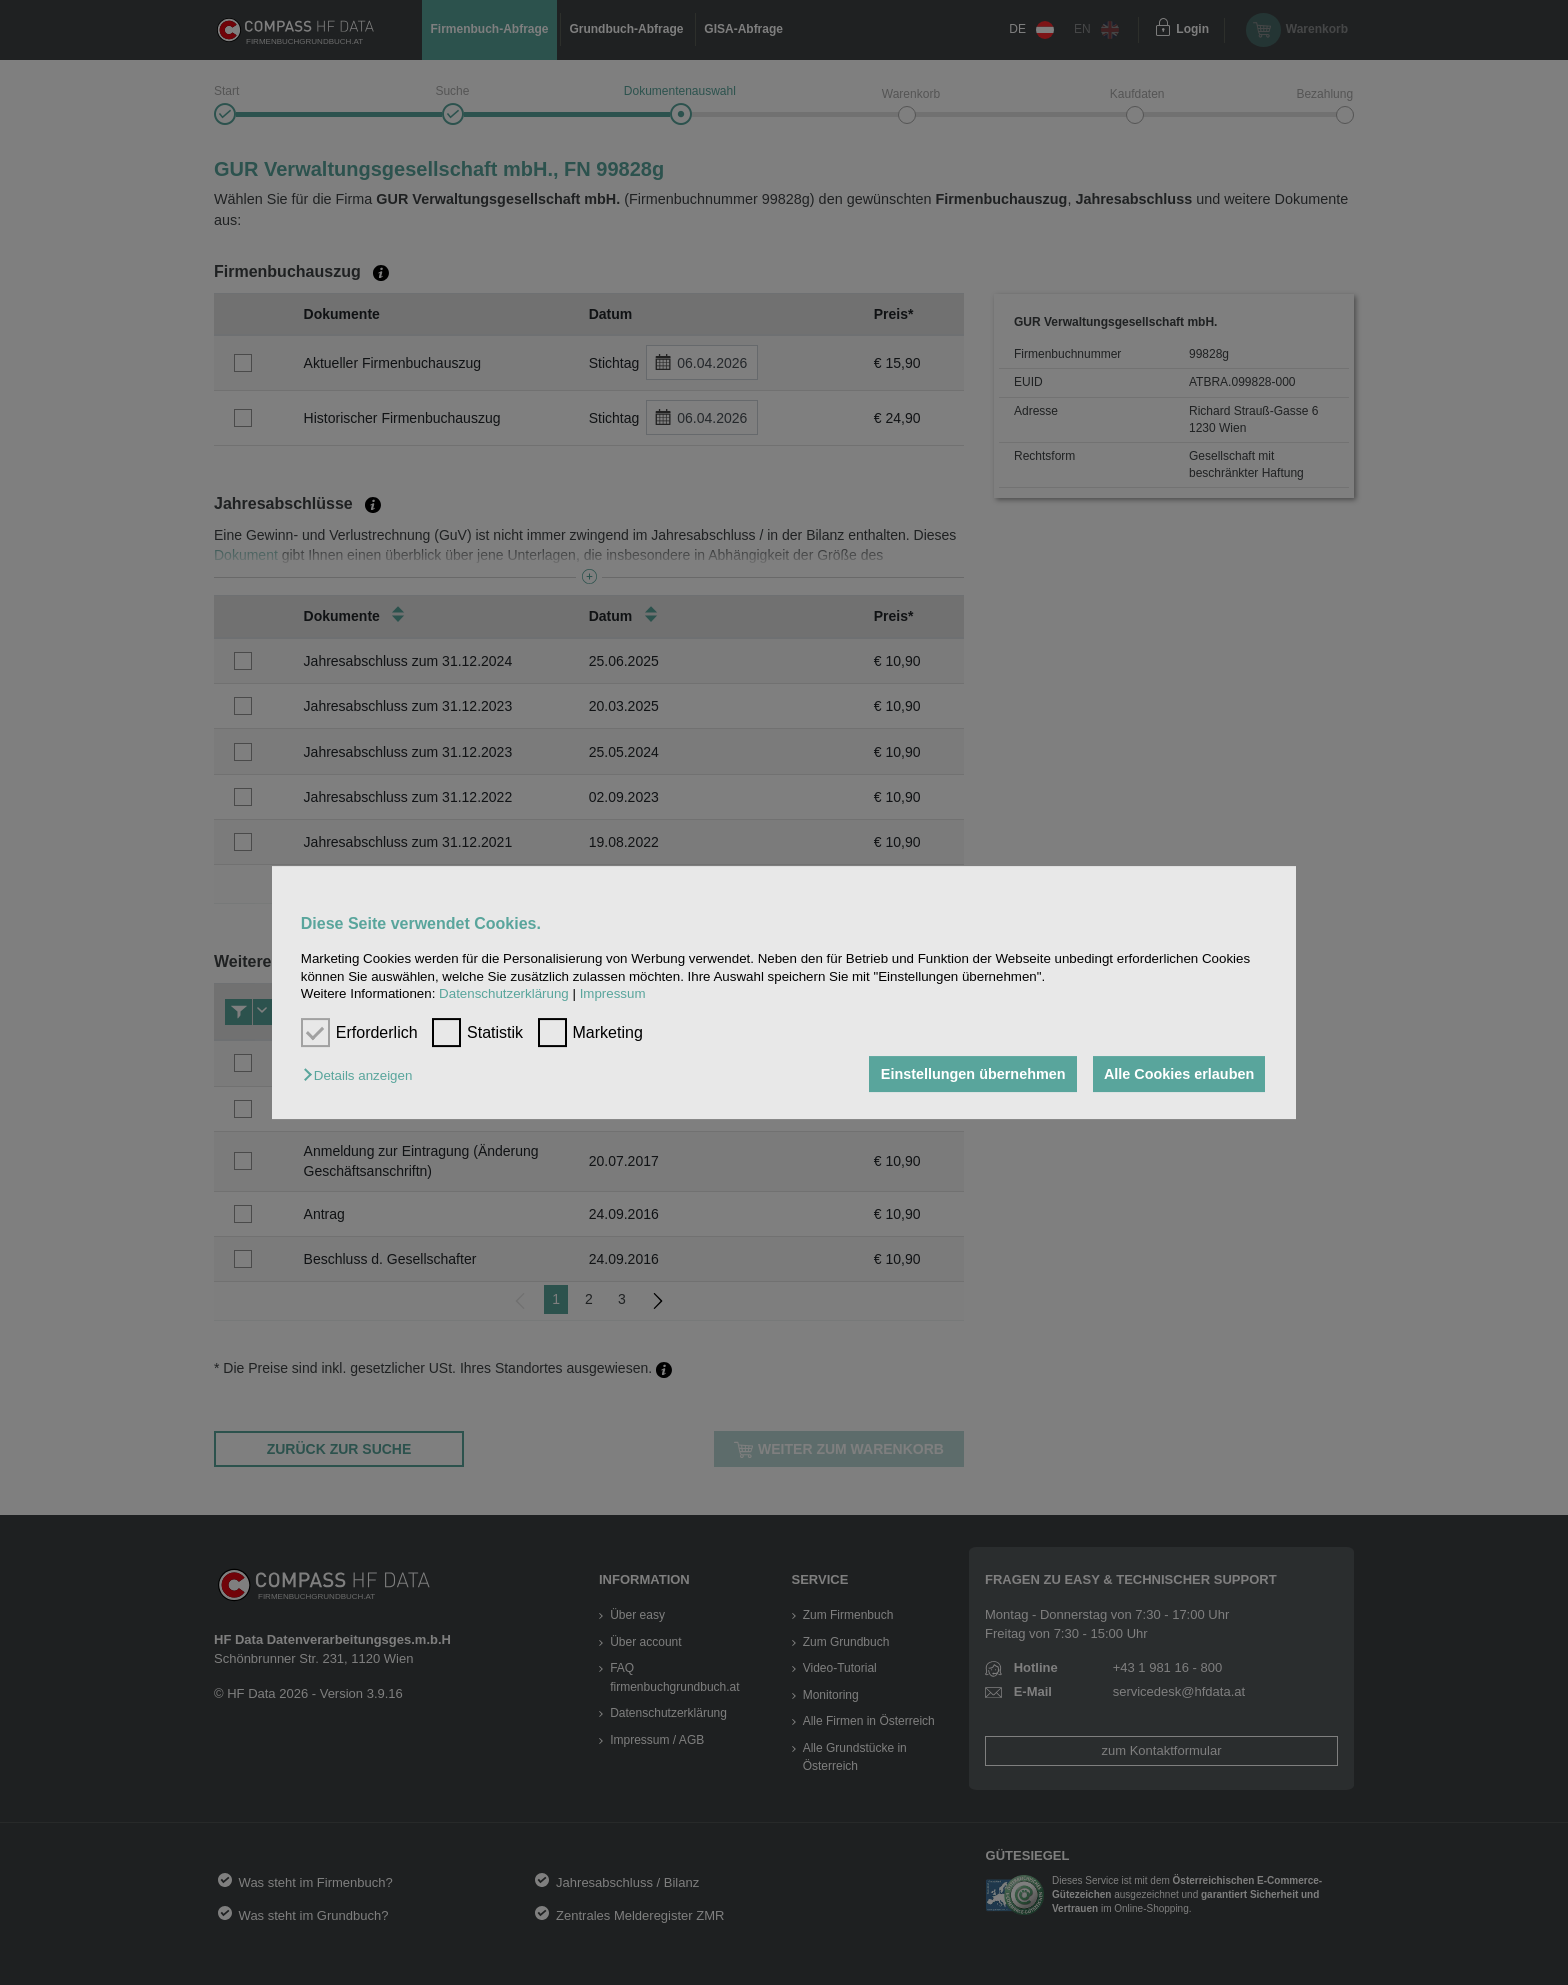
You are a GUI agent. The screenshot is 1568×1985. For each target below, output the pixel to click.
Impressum (613, 993)
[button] (362, 1075)
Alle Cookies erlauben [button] (1178, 1074)
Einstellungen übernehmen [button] (971, 1074)
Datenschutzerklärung (504, 993)
